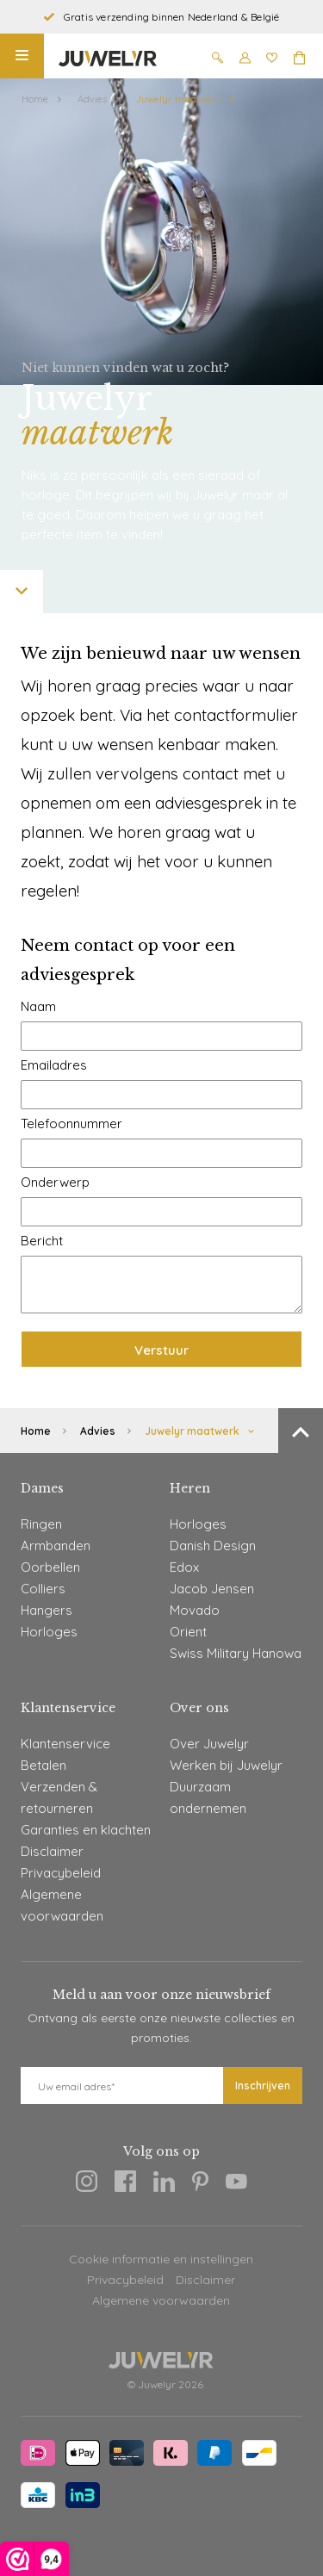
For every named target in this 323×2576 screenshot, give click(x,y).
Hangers (46, 1610)
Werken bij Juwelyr (226, 1765)
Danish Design (213, 1545)
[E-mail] (121, 2085)
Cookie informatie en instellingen (161, 2259)
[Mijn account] (245, 60)
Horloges (49, 1631)
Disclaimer (52, 1851)
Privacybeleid (61, 1873)
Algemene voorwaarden (161, 2300)
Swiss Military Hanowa (235, 1653)
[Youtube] (236, 2184)
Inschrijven (262, 2085)
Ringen (41, 1524)
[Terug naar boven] (300, 1430)
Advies (92, 99)
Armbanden (55, 1545)
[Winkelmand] (299, 60)
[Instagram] (86, 2184)
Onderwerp (55, 1182)
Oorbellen (50, 1567)
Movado (195, 1610)
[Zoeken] (217, 60)
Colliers (43, 1588)
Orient (188, 1631)
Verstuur (161, 1350)
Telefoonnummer (71, 1123)
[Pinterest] (200, 2184)
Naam (38, 1006)
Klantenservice (65, 1743)
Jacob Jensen (212, 1588)
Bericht (42, 1240)
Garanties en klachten (86, 1830)
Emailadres (54, 1065)
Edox (184, 1567)
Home (35, 99)
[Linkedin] (164, 2184)
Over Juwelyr (209, 1743)
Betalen (43, 1765)
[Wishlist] (271, 60)
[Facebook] (125, 2184)
